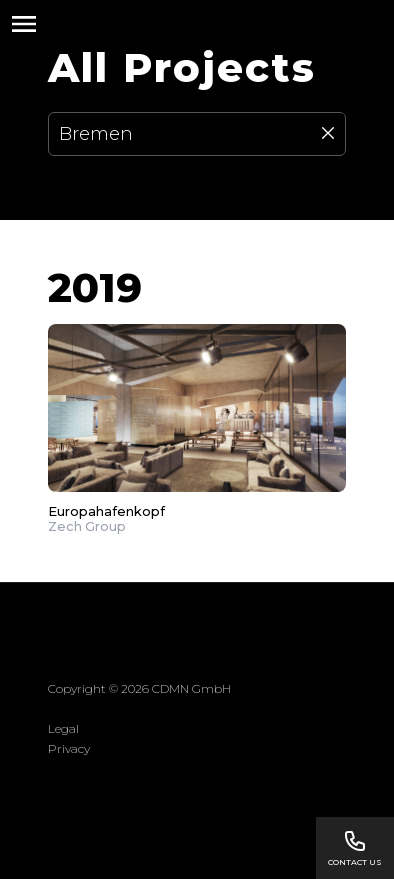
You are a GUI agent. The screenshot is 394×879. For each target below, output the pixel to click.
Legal (63, 728)
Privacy (69, 748)
